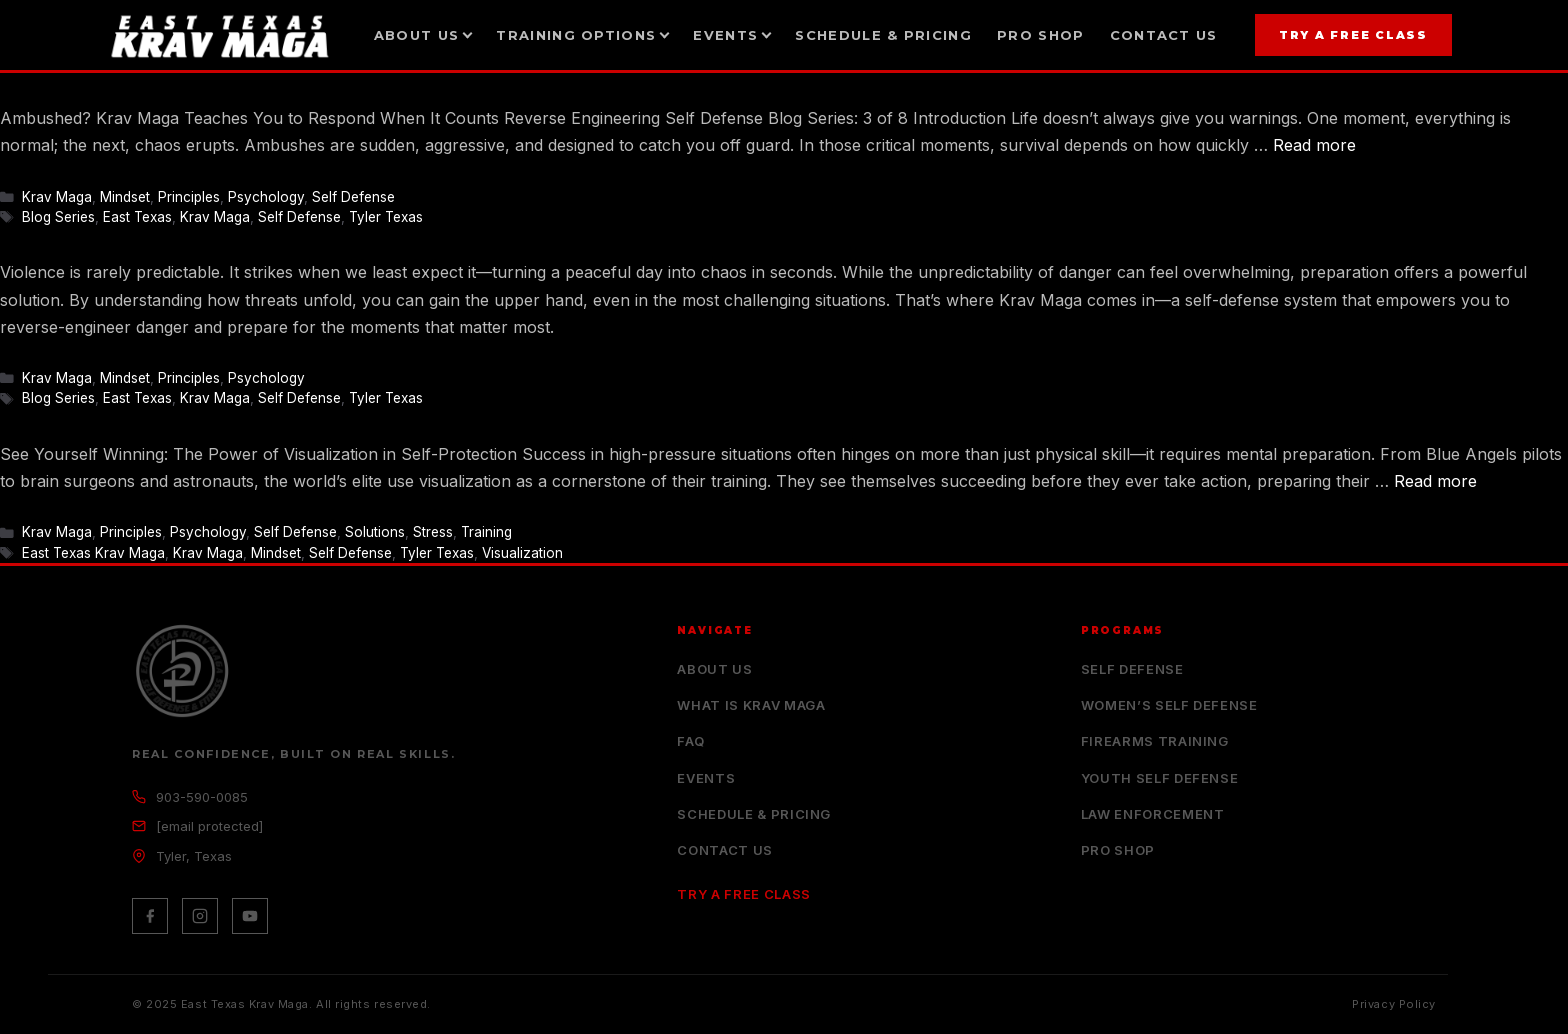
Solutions (375, 532)
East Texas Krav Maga (93, 553)
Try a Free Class (1353, 35)
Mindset (125, 197)
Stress (433, 532)
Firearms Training (1155, 741)
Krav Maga (57, 197)
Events (706, 778)
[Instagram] (200, 916)
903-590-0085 (202, 797)
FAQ (690, 741)
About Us (714, 669)
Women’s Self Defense (1169, 705)
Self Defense (353, 197)
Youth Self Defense (1160, 778)
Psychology (266, 197)
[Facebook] (150, 916)
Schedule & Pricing (883, 35)
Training (486, 532)
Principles (189, 197)
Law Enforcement (1153, 814)
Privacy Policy (1394, 1004)
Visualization (522, 553)
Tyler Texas (386, 217)
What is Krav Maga (751, 705)
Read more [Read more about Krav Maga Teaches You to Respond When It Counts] (1314, 145)
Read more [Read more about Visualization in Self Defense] (1435, 481)
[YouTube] (250, 916)
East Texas (137, 217)
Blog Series (58, 217)
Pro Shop (1040, 35)
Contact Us (1164, 35)
